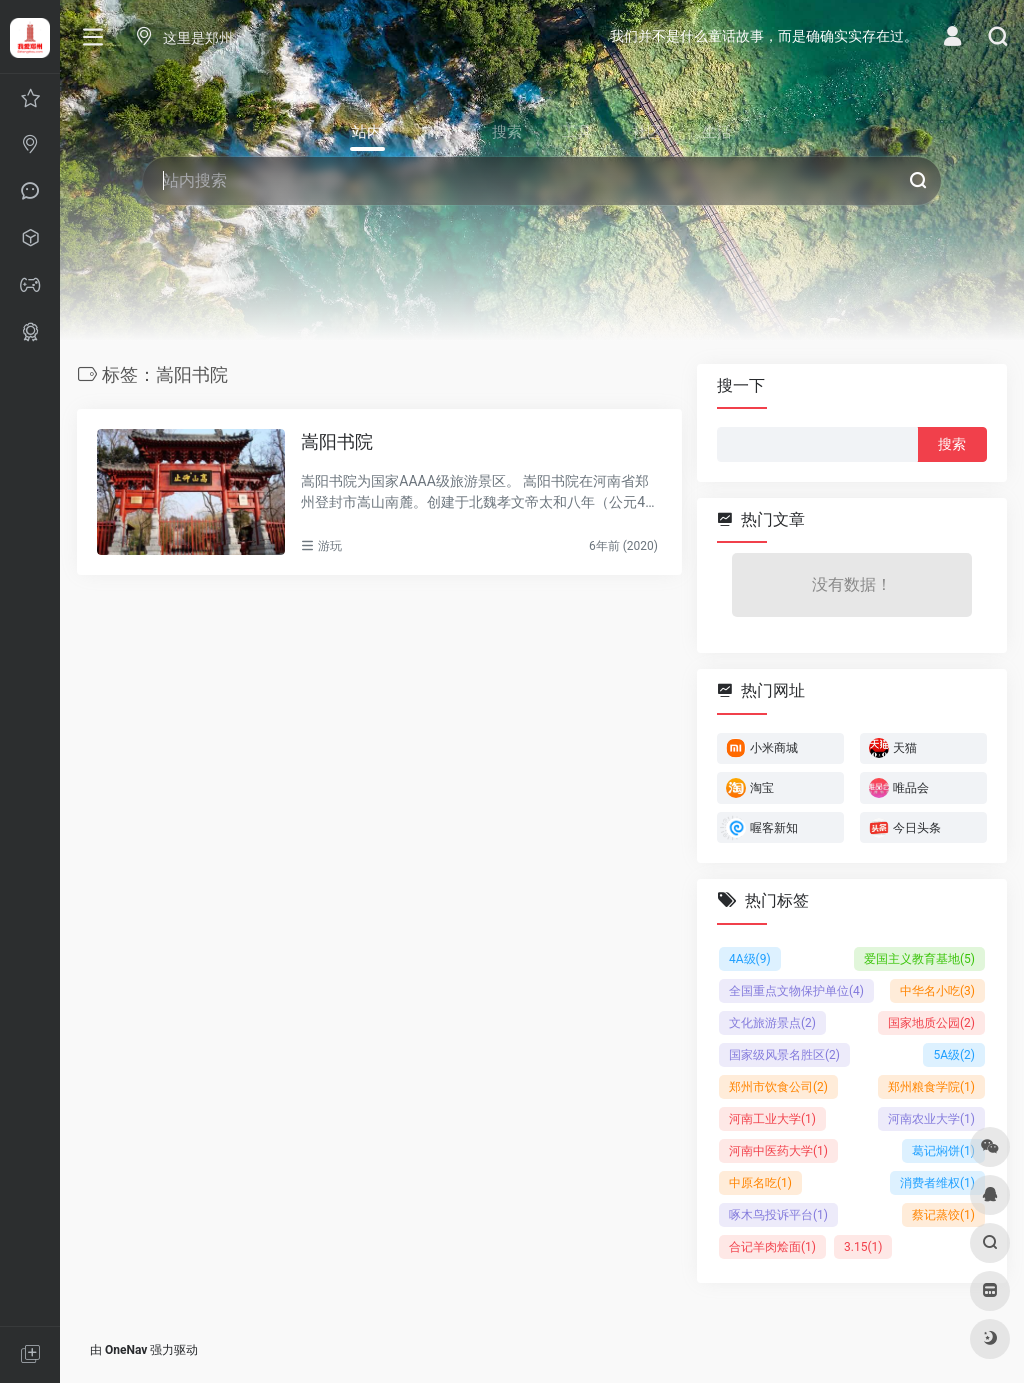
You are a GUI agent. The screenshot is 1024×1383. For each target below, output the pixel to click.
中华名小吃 (937, 990)
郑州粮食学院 (931, 1086)
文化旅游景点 (772, 1022)
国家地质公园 (931, 1022)
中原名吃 (760, 1182)
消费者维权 (937, 1182)
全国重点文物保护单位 (796, 990)
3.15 (863, 1246)
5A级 (954, 1054)
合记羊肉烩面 (772, 1246)
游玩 (330, 546)
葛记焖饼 (943, 1150)
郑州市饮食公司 (778, 1086)
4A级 (750, 958)
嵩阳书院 (337, 441)
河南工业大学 (772, 1118)
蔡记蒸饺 (943, 1214)
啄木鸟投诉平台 (778, 1214)
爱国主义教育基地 (919, 958)
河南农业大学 (931, 1118)
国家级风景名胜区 (784, 1054)
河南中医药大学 (778, 1150)
